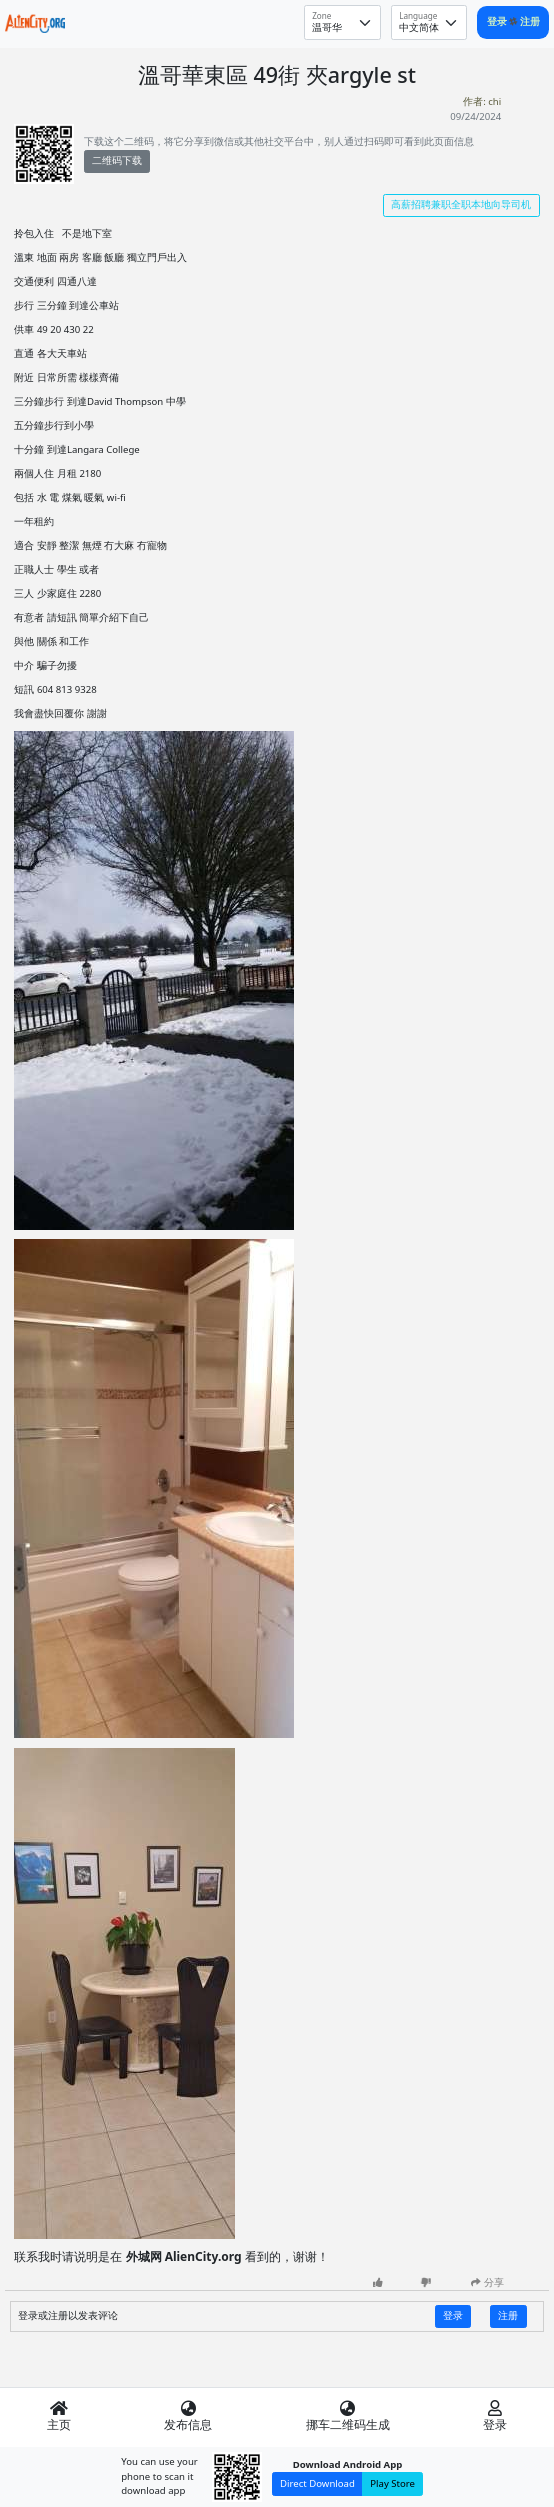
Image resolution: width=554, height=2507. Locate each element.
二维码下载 (117, 160)
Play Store (392, 2483)
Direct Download (317, 2483)
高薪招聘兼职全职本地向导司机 (461, 204)
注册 (530, 21)
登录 (498, 21)
